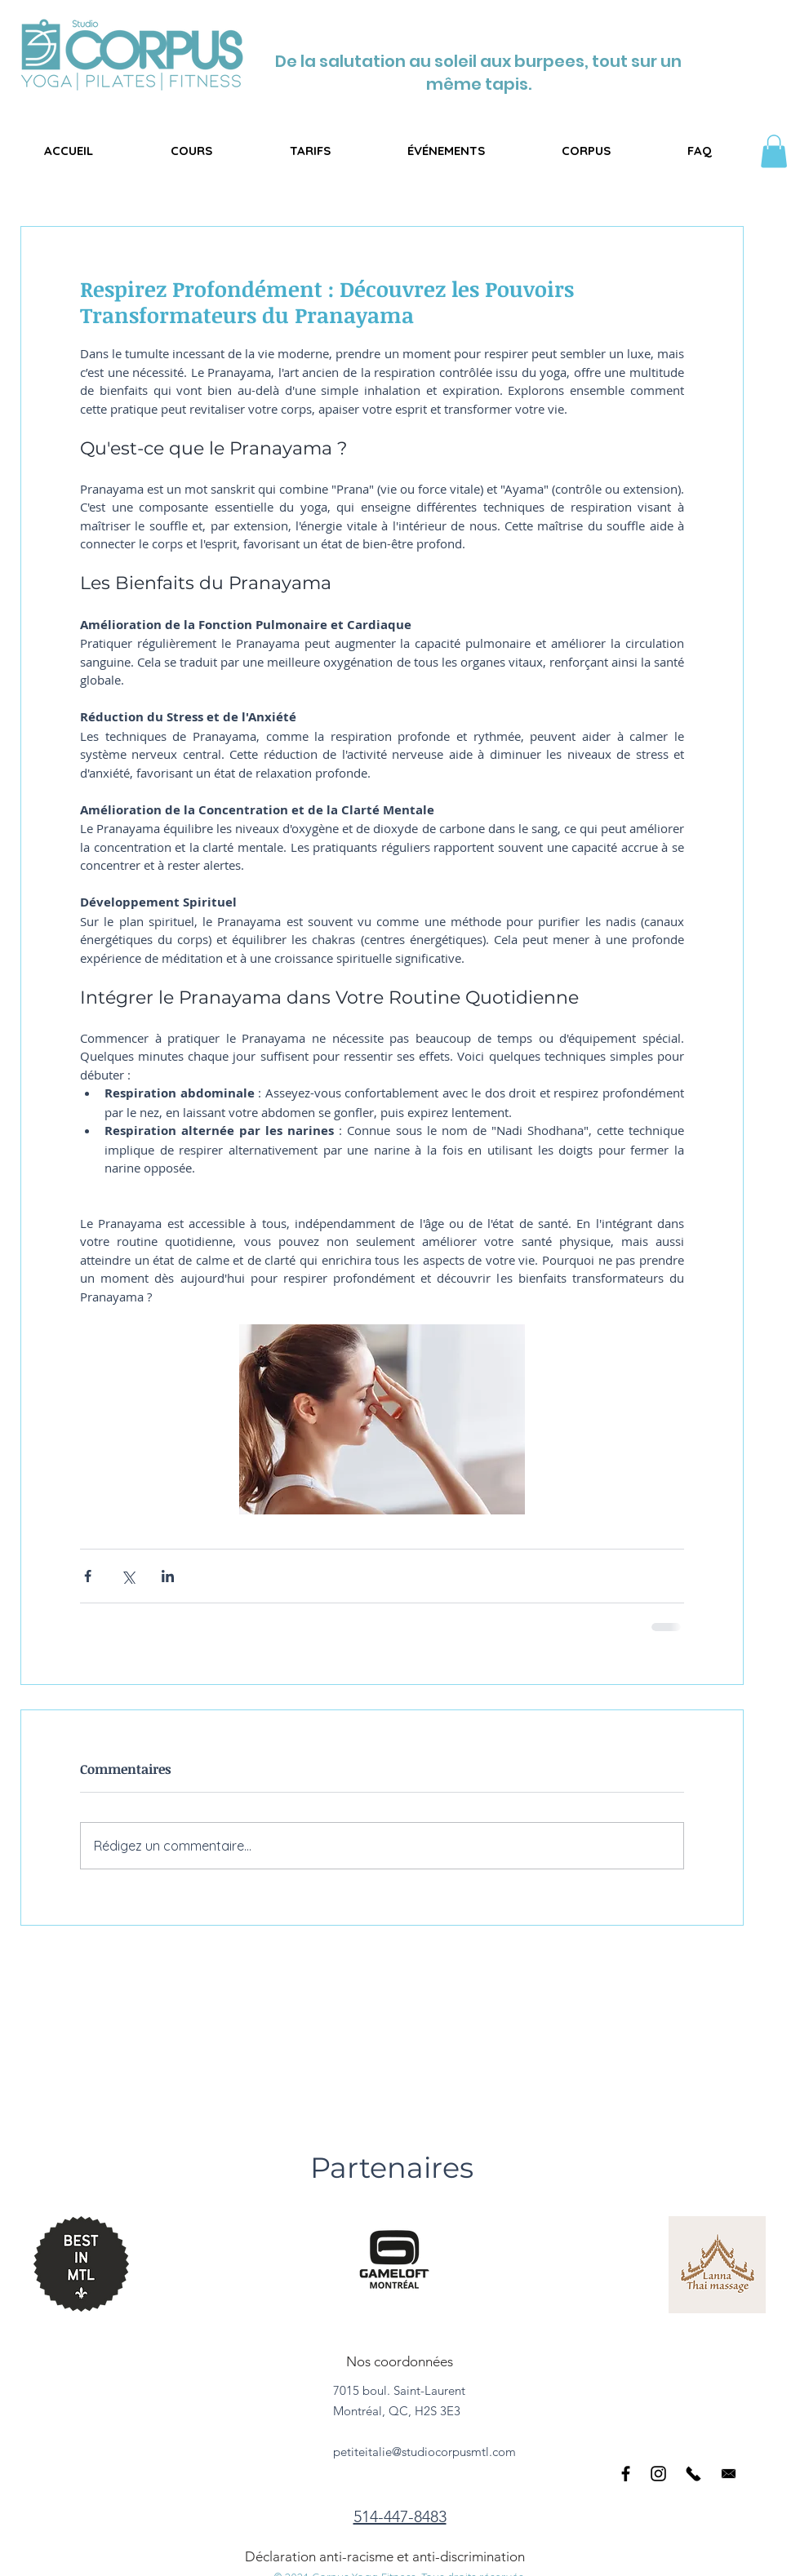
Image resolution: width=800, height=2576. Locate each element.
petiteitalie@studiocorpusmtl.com (424, 2451)
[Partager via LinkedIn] (168, 1576)
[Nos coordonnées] (399, 2361)
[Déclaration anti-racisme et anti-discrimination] (389, 2556)
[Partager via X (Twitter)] (128, 1576)
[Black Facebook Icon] (626, 2473)
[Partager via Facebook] (88, 1576)
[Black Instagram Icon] (658, 2473)
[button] (191, 151)
